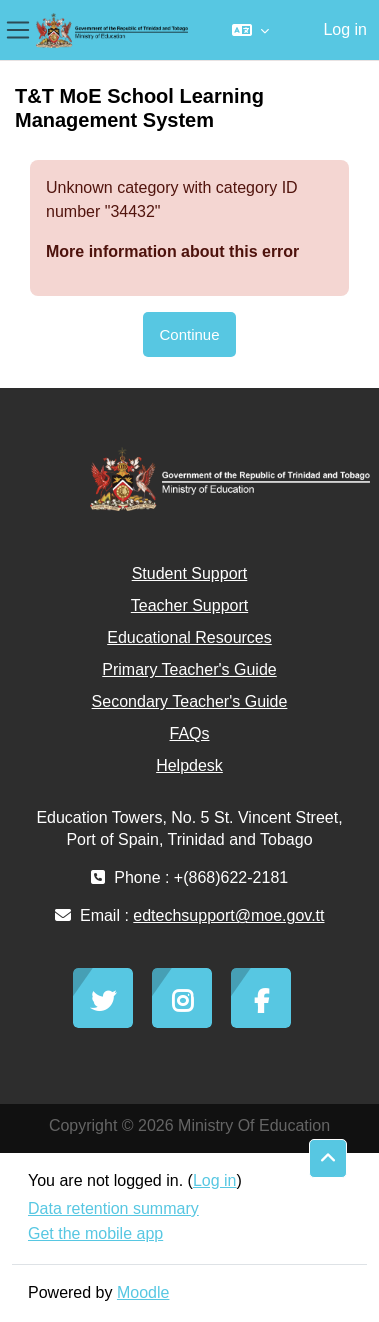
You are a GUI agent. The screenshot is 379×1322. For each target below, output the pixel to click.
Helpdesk (189, 765)
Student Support (190, 573)
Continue (189, 334)
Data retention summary (113, 1208)
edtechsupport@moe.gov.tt (228, 915)
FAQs (189, 733)
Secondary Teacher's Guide (190, 701)
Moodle (143, 1292)
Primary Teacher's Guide (189, 669)
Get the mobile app (95, 1233)
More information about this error (172, 251)
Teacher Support (189, 605)
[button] (250, 30)
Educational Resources (189, 637)
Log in (345, 29)
